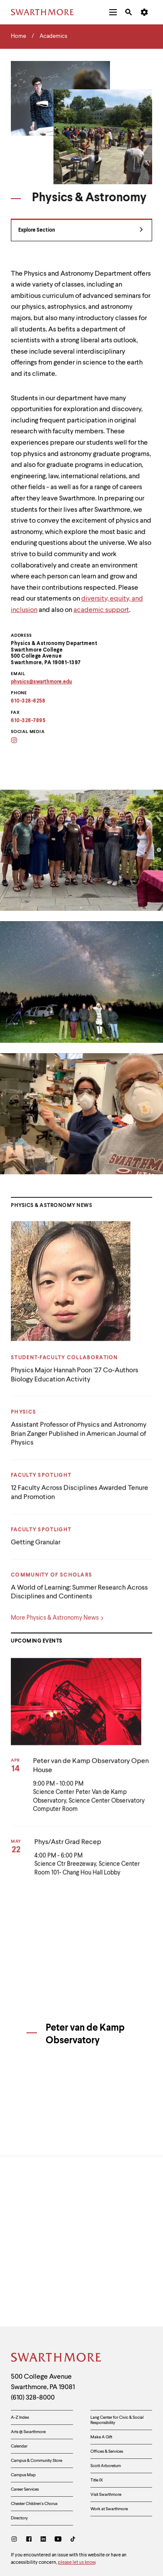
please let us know (76, 2492)
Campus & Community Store (36, 2390)
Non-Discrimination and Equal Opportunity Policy (66, 2530)
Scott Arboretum (105, 2395)
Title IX (96, 2409)
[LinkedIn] (43, 2469)
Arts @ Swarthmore (28, 2361)
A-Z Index (20, 2347)
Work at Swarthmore (109, 2438)
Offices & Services (106, 2381)
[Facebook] (29, 2469)
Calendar (19, 2375)
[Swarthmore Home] (56, 2288)
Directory (19, 2447)
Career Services (25, 2419)
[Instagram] (16, 2469)
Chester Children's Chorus (34, 2433)
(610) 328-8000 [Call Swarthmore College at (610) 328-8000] (33, 2327)
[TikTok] (73, 2469)
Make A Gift (101, 2366)
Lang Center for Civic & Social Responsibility (116, 2349)
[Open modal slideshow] (81, 850)
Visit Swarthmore (105, 2424)
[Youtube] (58, 2469)
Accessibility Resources (39, 2519)
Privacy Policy (28, 2508)
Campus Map (23, 2404)
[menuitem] (113, 12)
